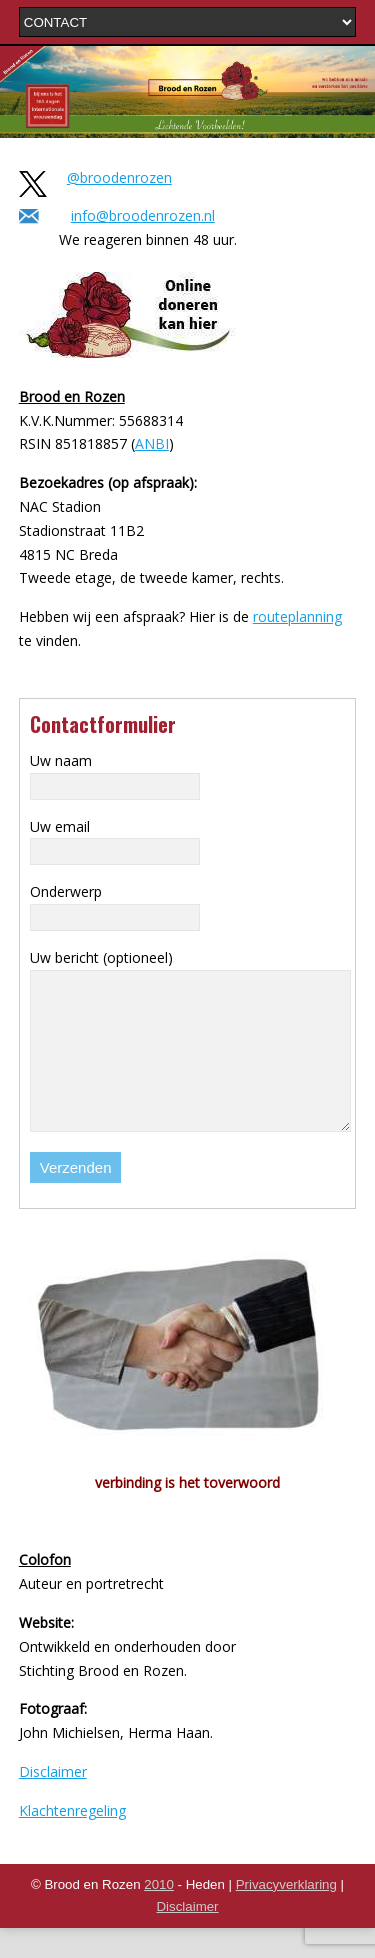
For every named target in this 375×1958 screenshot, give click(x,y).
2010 (159, 1914)
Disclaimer (53, 1801)
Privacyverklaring (286, 1914)
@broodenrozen (119, 177)
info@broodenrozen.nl (143, 215)
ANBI (152, 443)
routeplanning (297, 616)
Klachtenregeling (72, 1840)
